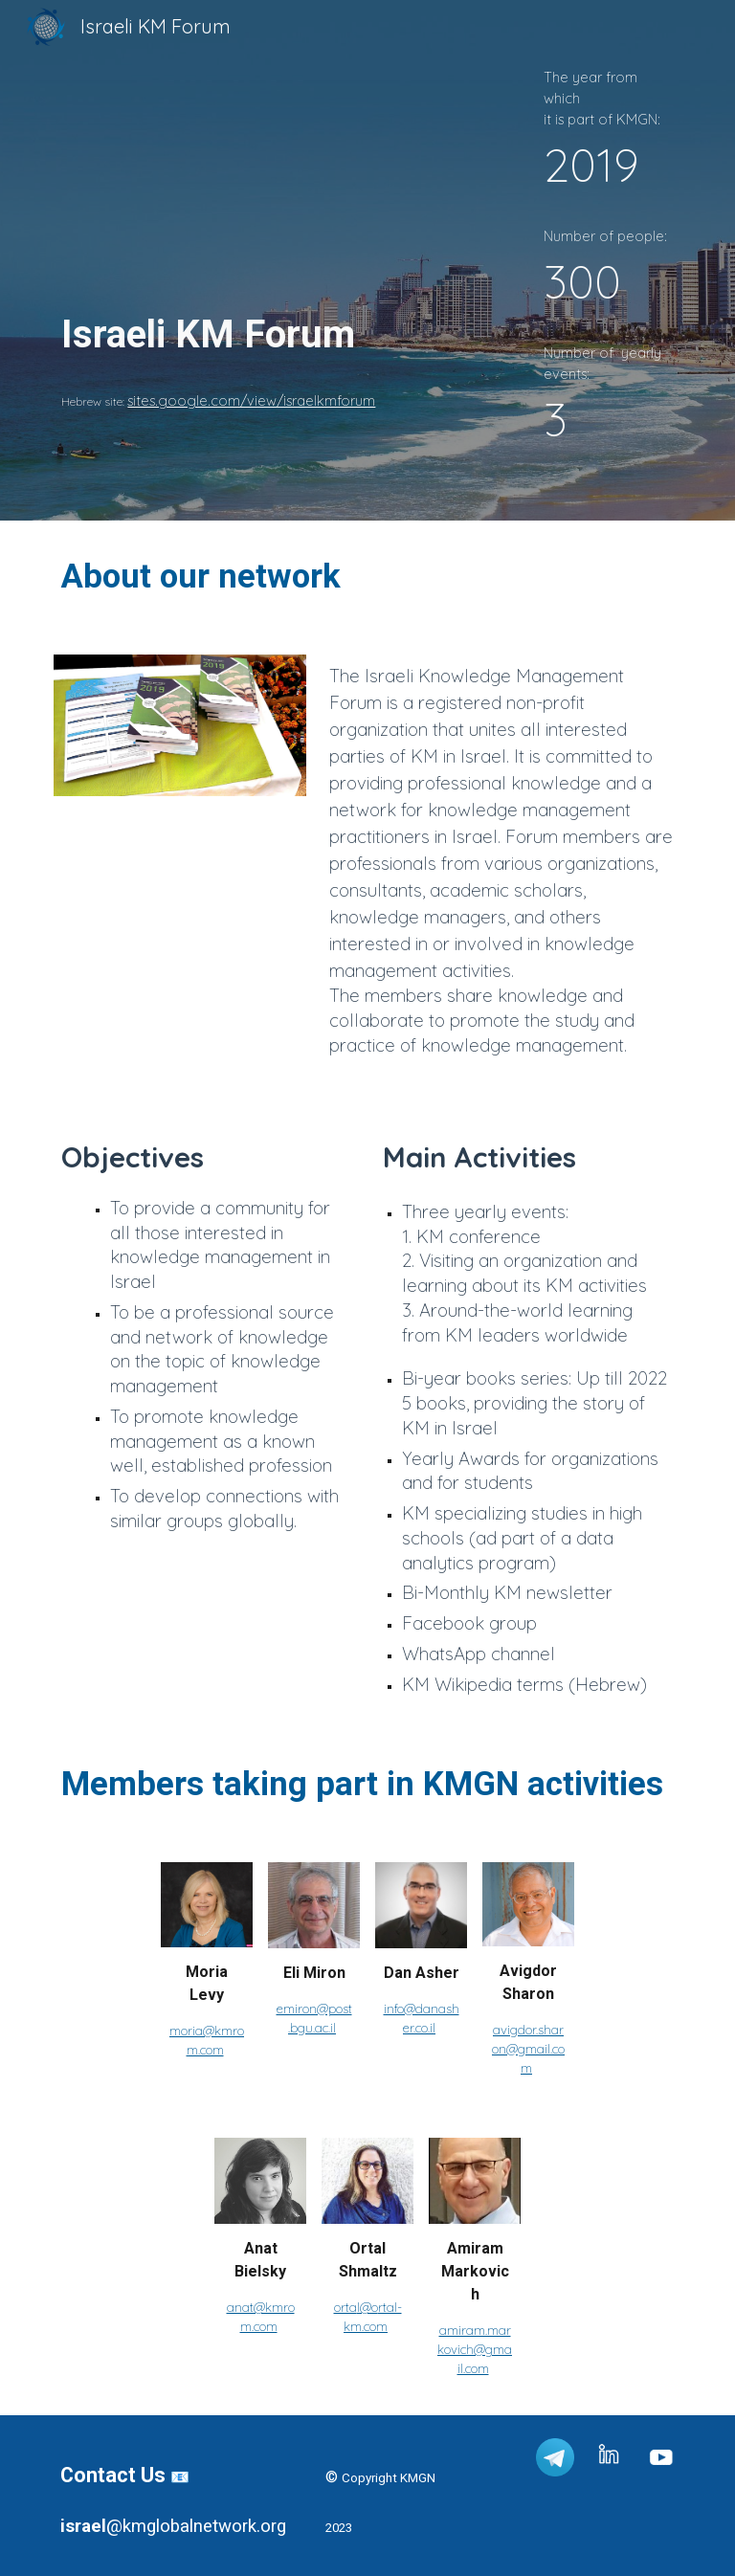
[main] (260, 215)
